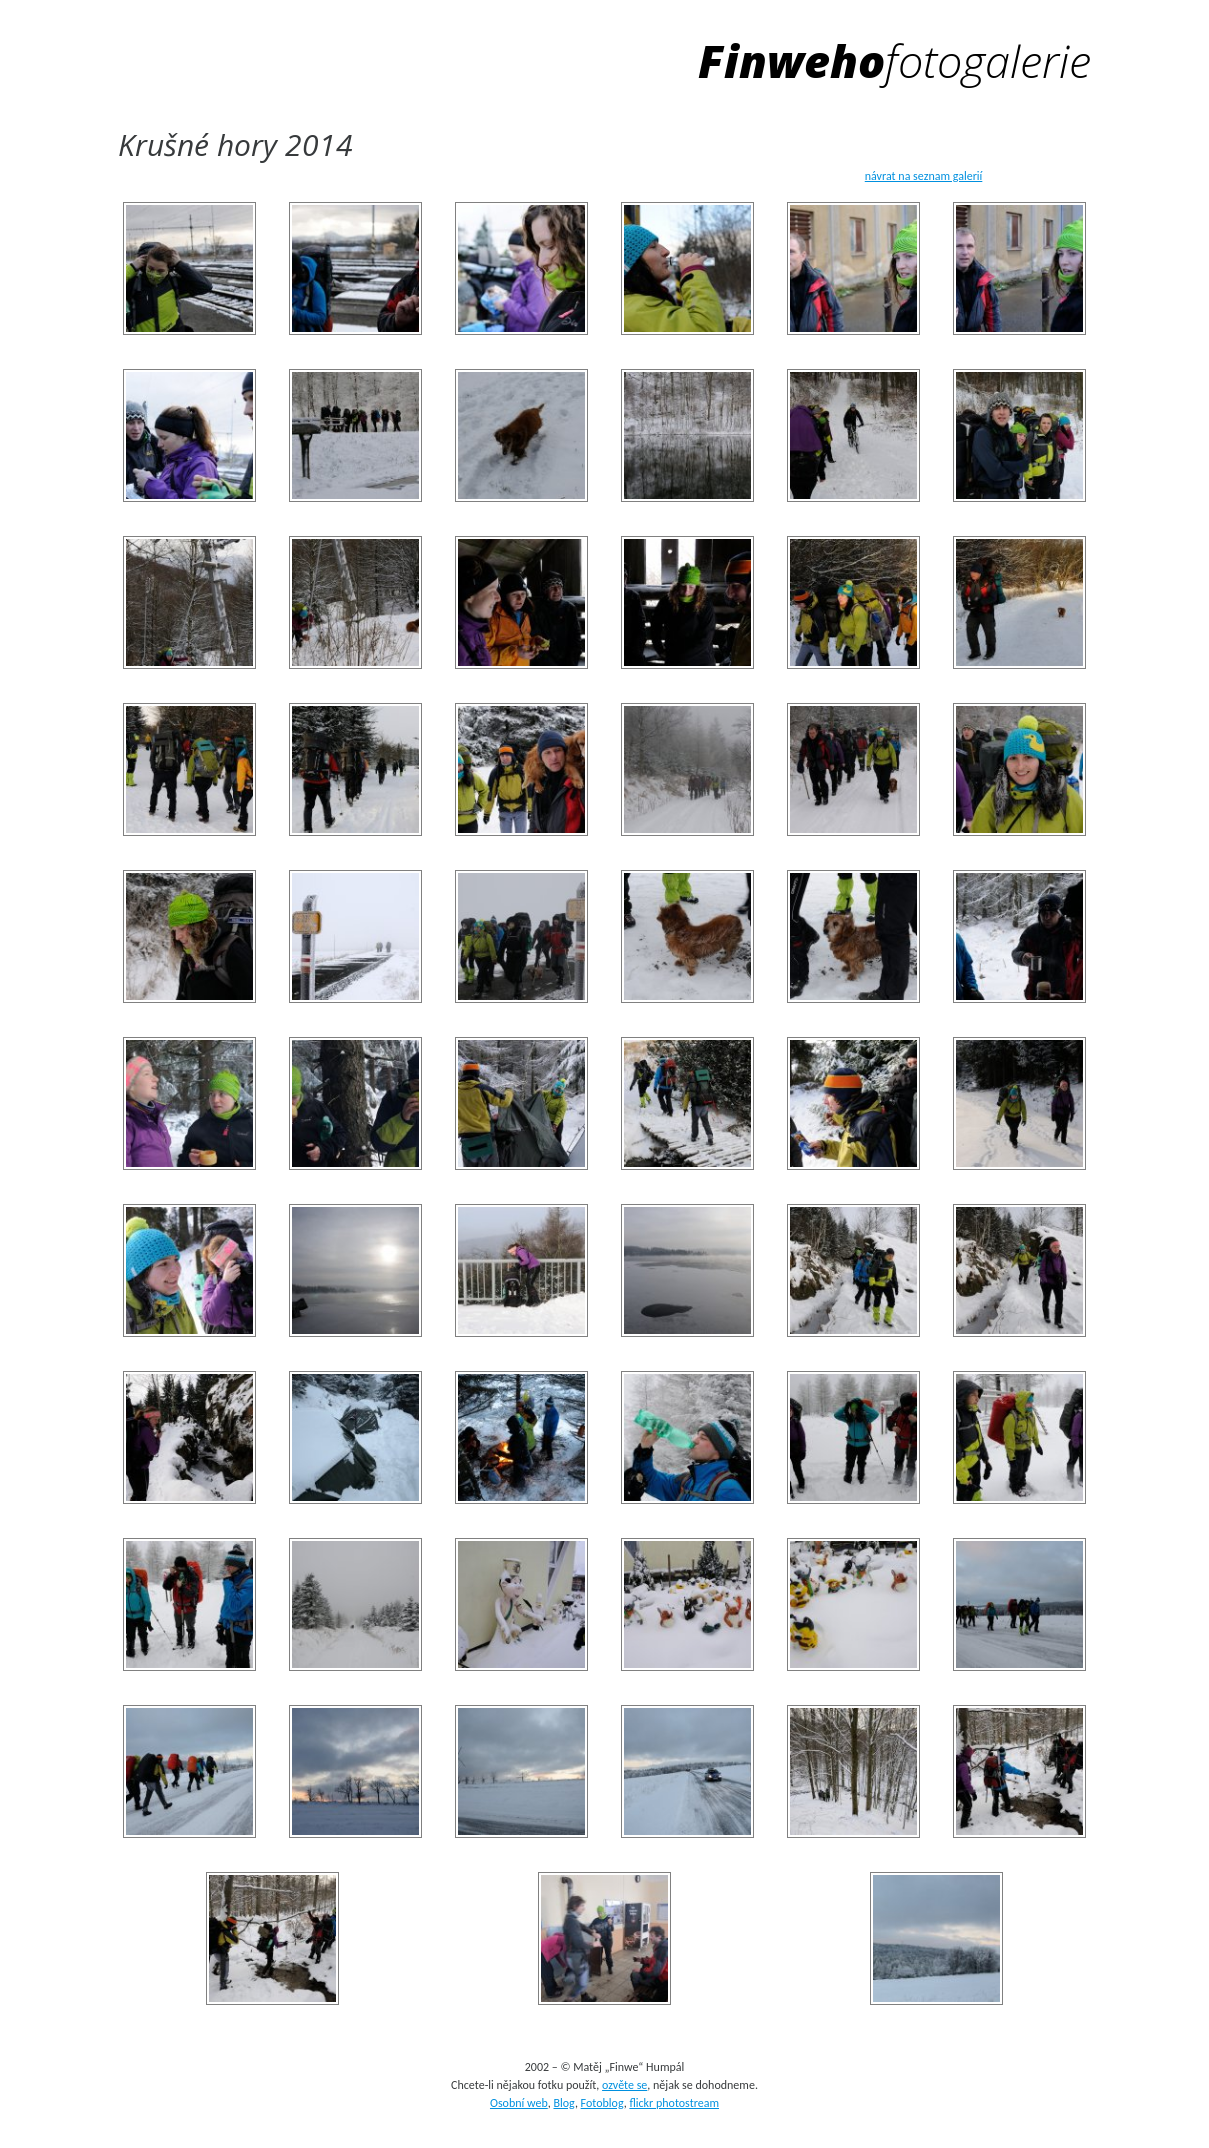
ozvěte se (624, 2085)
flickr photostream (674, 2103)
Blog (563, 2103)
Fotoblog (602, 2103)
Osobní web (519, 2103)
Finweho (895, 60)
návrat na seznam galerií (924, 176)
